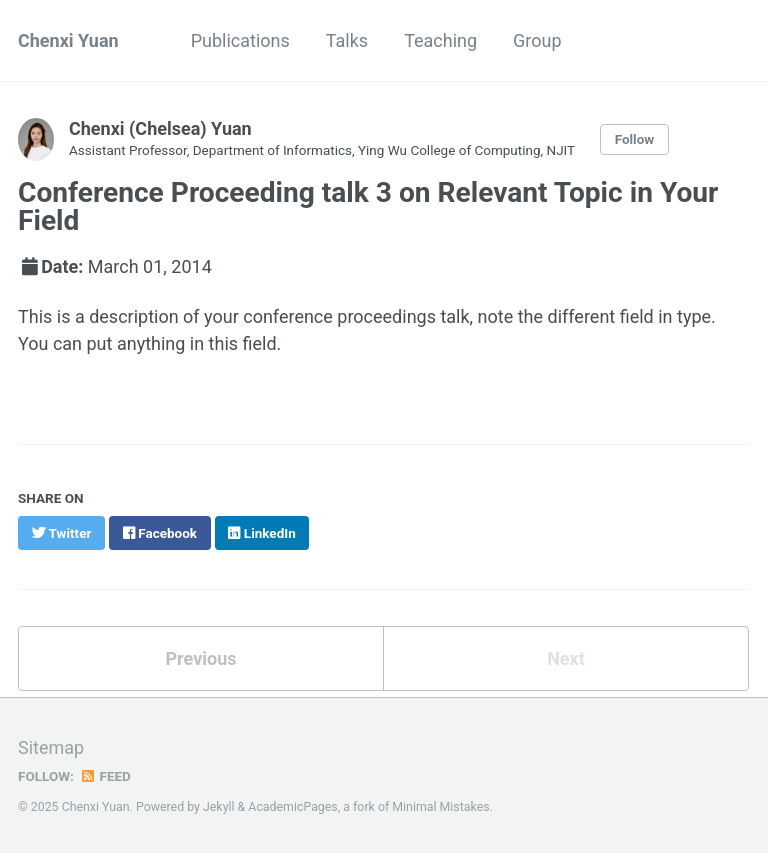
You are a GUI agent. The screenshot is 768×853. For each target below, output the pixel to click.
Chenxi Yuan (68, 40)
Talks (347, 40)
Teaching (440, 40)
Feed (105, 776)
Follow (635, 139)
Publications (240, 40)
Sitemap (51, 747)
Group (537, 40)
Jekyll (219, 807)
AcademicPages (292, 807)
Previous (201, 658)
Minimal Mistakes (440, 807)
